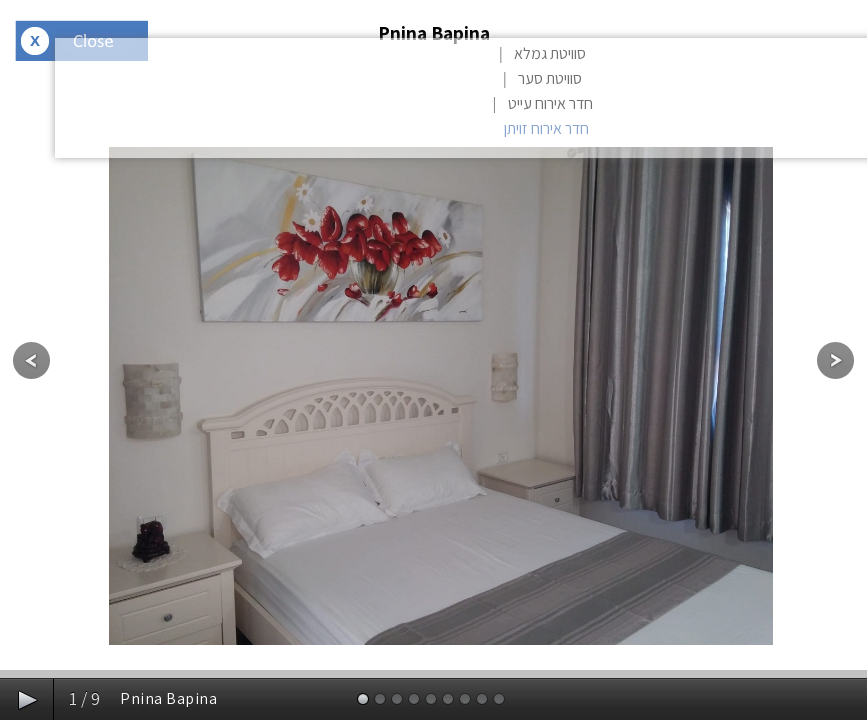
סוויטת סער (550, 78)
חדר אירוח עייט (550, 103)
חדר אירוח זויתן (546, 128)
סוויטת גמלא (550, 53)
